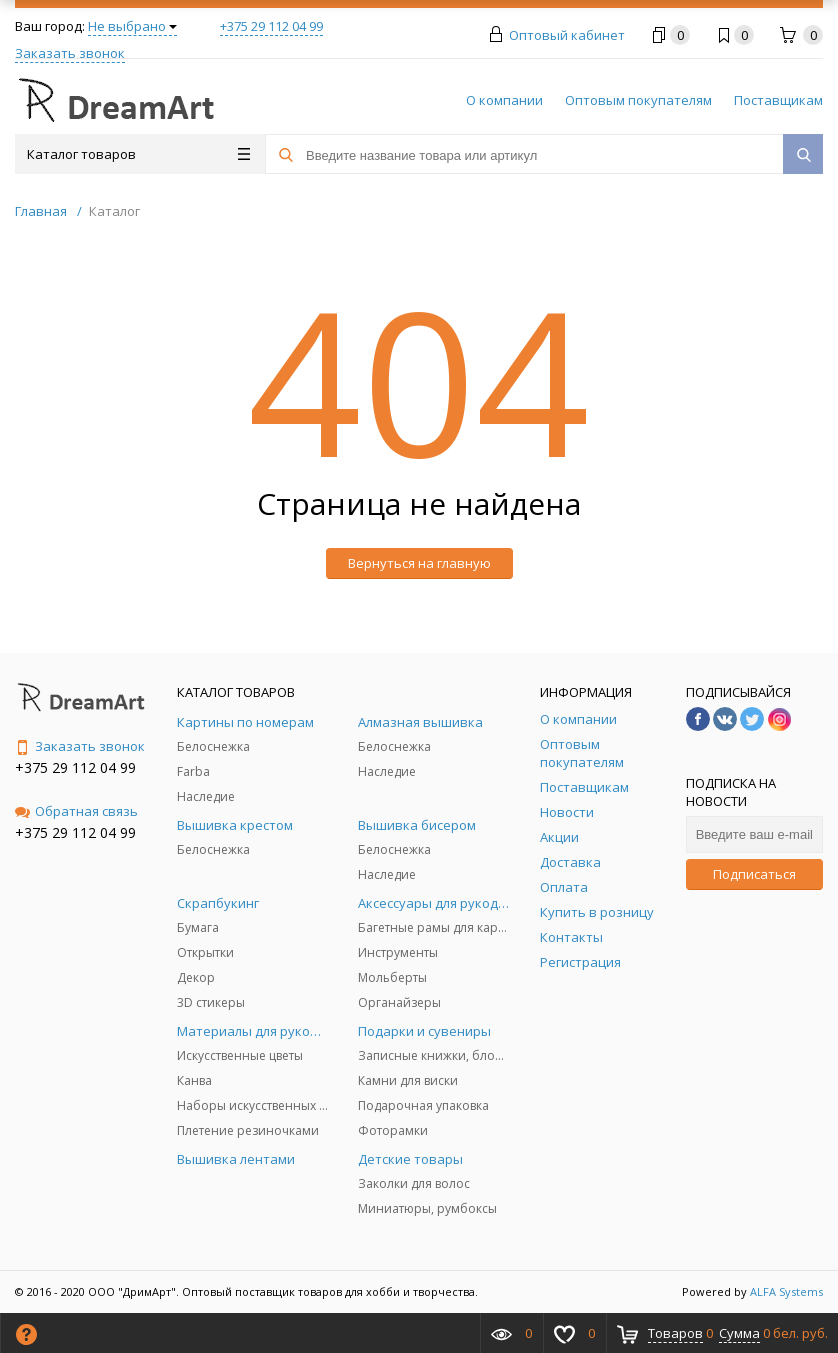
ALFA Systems (786, 1291)
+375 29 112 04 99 (271, 26)
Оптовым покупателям (638, 100)
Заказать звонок (70, 53)
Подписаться (754, 874)
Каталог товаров (138, 154)
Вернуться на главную (419, 563)
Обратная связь (76, 811)
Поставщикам (778, 100)
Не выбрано (132, 26)
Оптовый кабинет (567, 35)
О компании (504, 100)
